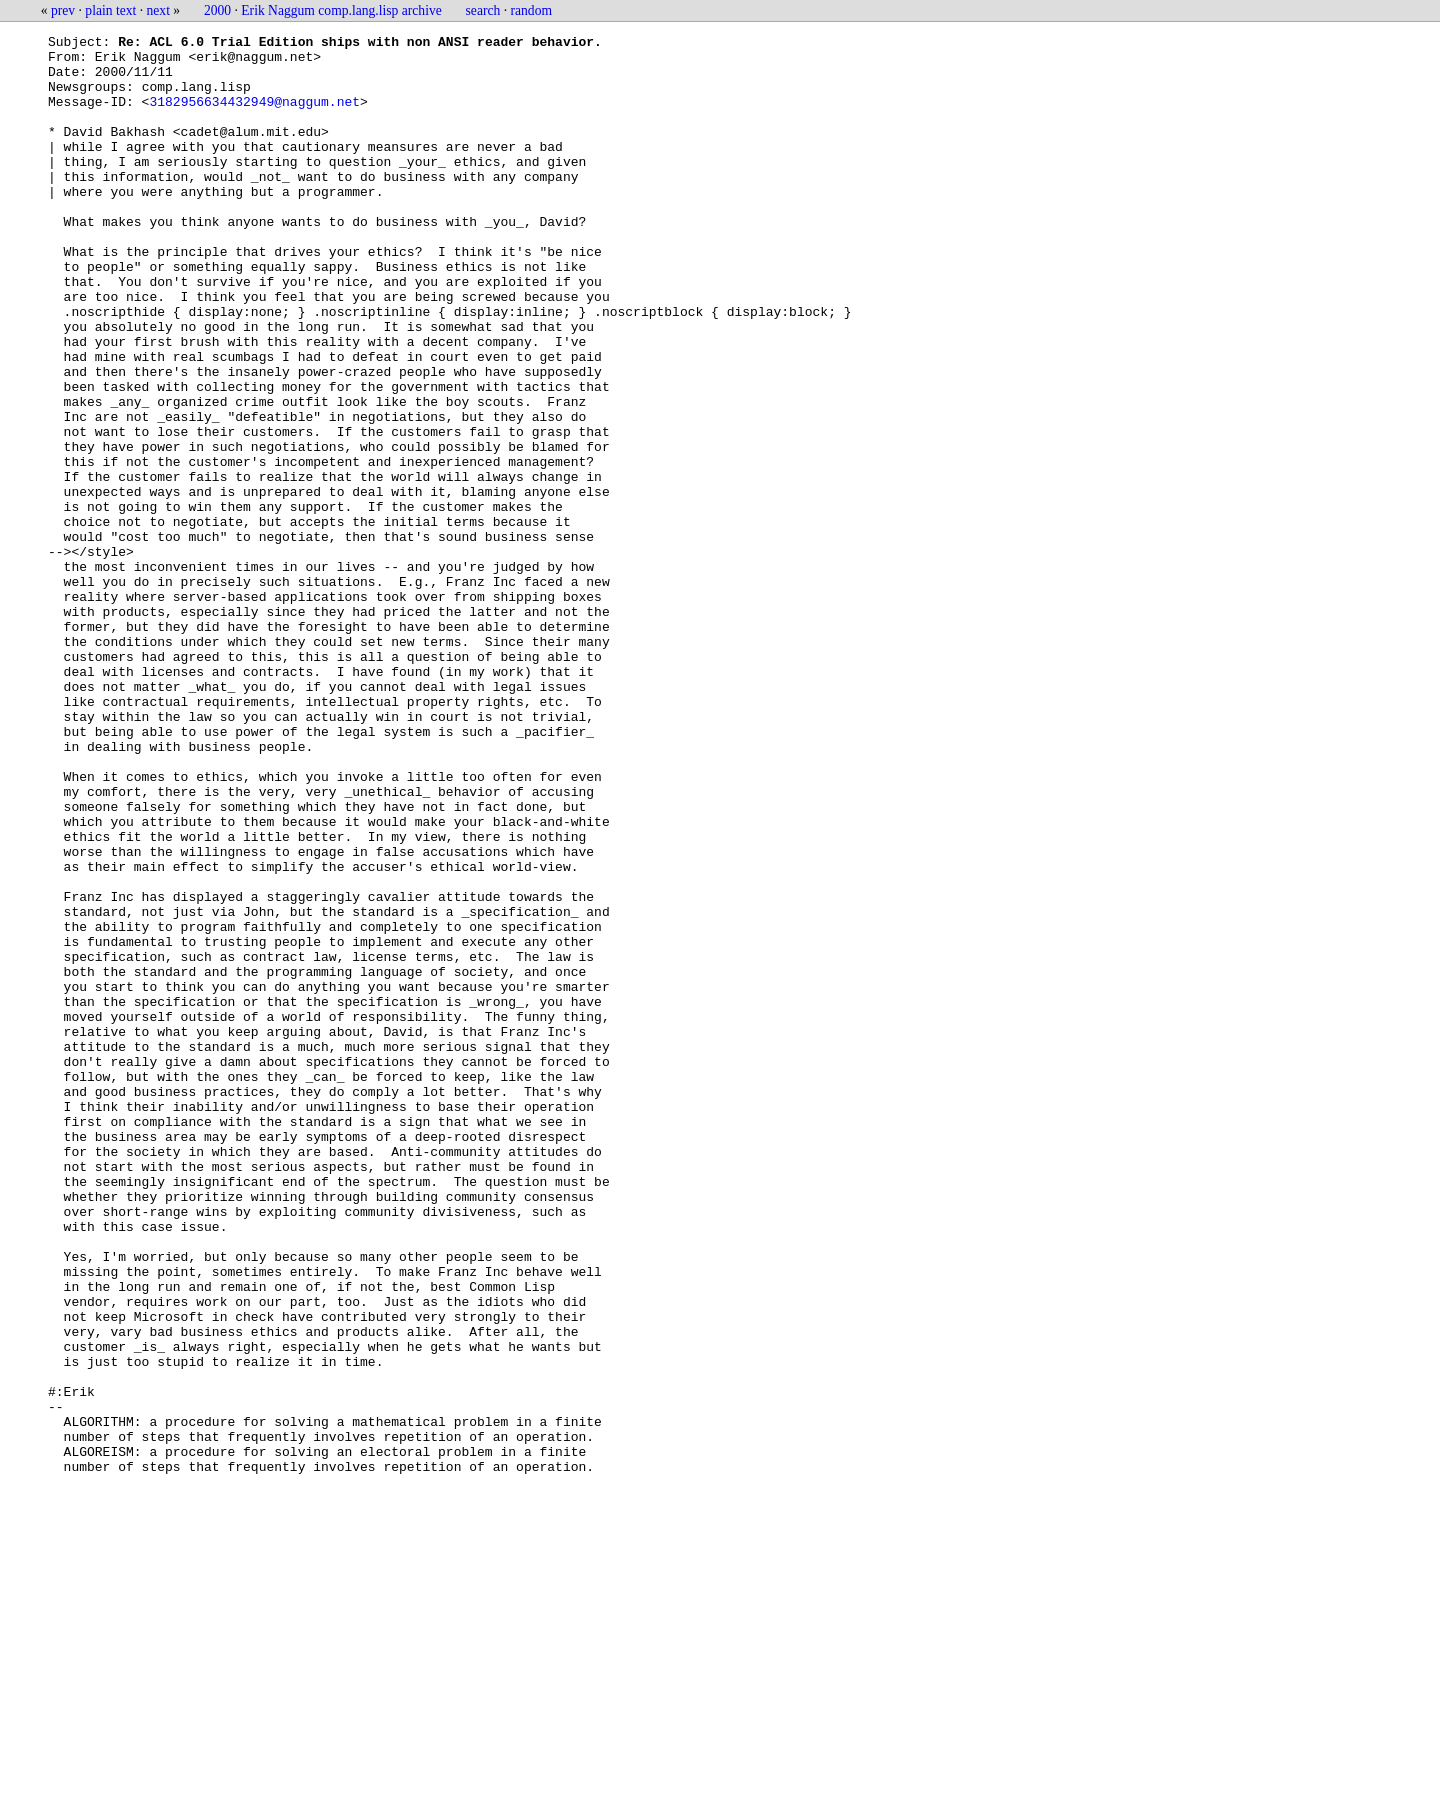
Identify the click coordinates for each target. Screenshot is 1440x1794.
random (532, 10)
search (483, 10)
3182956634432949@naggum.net (254, 116)
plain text (110, 10)
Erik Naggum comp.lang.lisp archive (341, 10)
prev (63, 10)
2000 (217, 10)
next (158, 10)
